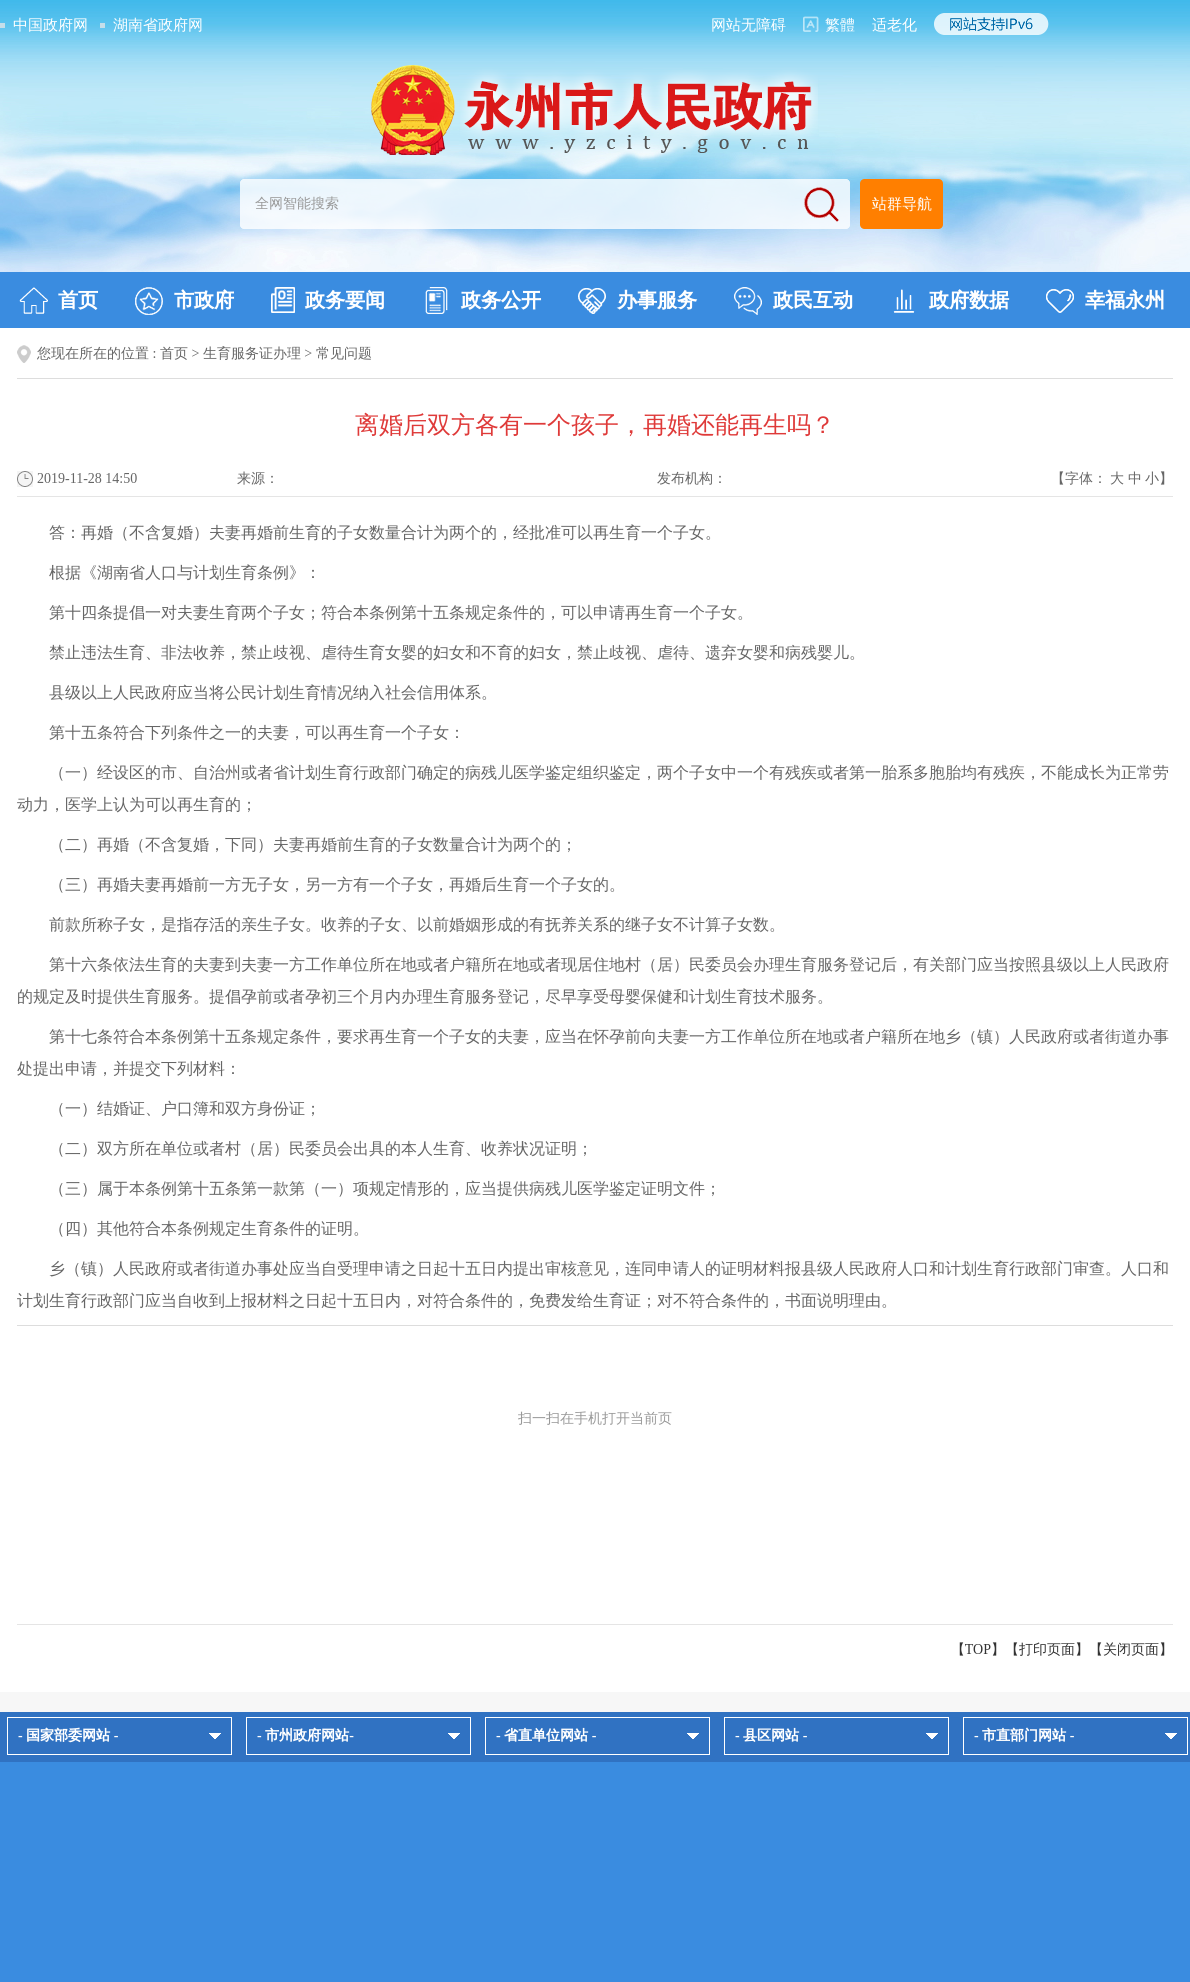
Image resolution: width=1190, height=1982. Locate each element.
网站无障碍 (748, 25)
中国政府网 (50, 25)
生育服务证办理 (252, 353)
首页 (58, 301)
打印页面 (1047, 1649)
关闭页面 (1131, 1649)
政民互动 (793, 301)
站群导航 (902, 204)
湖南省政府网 (158, 25)
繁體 (840, 25)
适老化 (894, 25)
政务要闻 (328, 300)
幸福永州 (1105, 301)
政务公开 (481, 301)
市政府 (184, 301)
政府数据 (949, 301)
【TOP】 (978, 1649)
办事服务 (637, 301)
